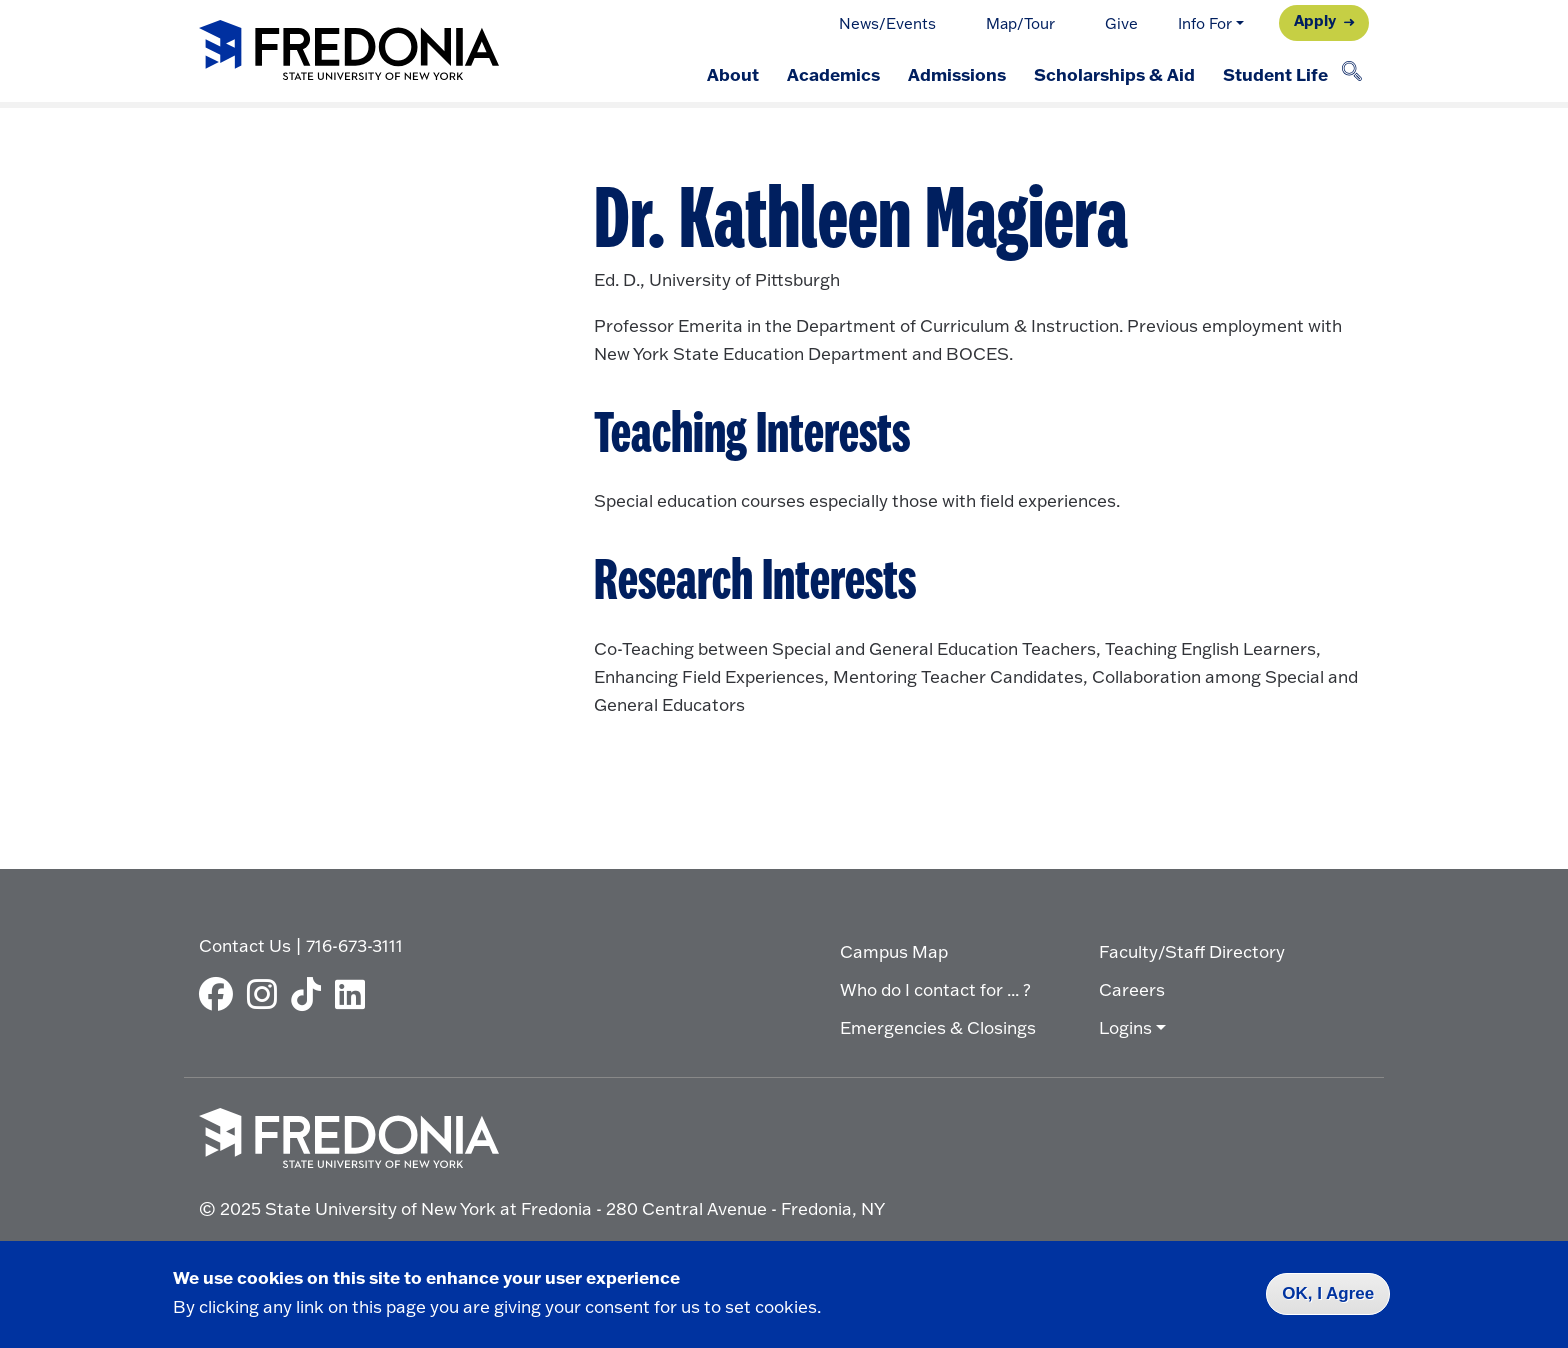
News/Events (887, 23)
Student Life (1275, 74)
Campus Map (894, 951)
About (733, 74)
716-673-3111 (354, 945)
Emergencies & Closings (938, 1027)
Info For (1205, 23)
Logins (1125, 1027)
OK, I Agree (1328, 1293)
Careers (1132, 989)
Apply (1315, 20)
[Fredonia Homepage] (349, 51)
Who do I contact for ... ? (935, 989)
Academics (833, 74)
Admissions (957, 74)
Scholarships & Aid (1114, 74)
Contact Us (245, 945)
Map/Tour (1020, 23)
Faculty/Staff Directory (1192, 951)
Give (1121, 23)
